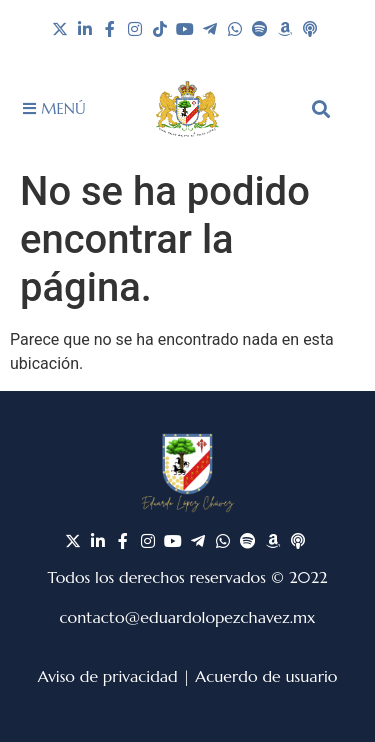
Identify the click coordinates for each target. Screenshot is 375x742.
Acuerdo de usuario (266, 676)
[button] (321, 109)
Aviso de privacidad (108, 676)
